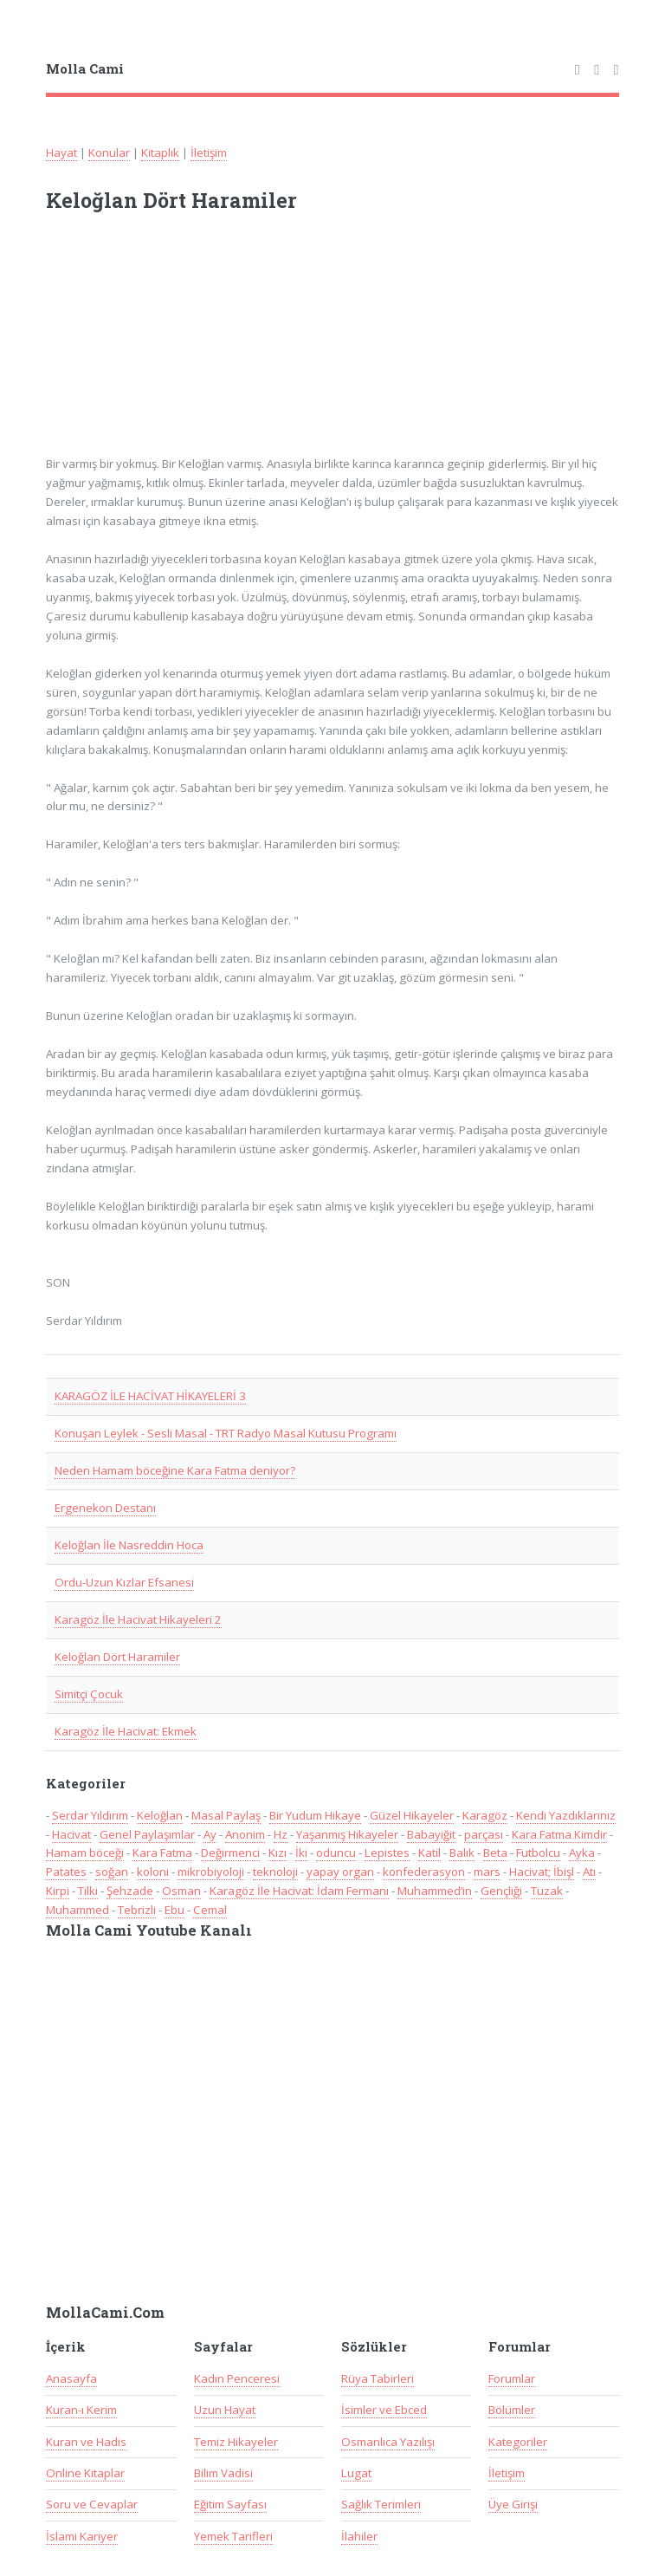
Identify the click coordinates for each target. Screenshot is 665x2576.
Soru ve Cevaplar (92, 2504)
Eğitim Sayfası (230, 2504)
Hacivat (71, 1834)
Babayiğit (431, 1834)
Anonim (245, 1834)
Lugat (356, 2473)
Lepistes (387, 1852)
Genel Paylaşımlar (147, 1834)
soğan (111, 1871)
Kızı (277, 1852)
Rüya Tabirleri (377, 2378)
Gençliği (501, 1890)
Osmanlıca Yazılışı (388, 2441)
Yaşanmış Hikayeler (347, 1834)
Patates (66, 1871)
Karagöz (484, 1815)
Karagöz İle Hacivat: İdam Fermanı (299, 1890)
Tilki (88, 1890)
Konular (109, 152)
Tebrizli (137, 1909)
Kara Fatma (162, 1852)
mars (487, 1871)
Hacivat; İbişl (541, 1871)
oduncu (336, 1852)
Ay (209, 1834)
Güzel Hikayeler (412, 1815)
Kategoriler (517, 2441)
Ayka (582, 1852)
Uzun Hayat (224, 2409)
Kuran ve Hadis (86, 2441)
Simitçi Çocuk (89, 1694)
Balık (462, 1852)
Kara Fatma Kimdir (559, 1834)
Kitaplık (160, 152)
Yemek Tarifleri (233, 2536)
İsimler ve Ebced (384, 2409)
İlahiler (359, 2536)
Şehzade (130, 1890)
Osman (181, 1890)
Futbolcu (538, 1852)
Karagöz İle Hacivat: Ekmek (126, 1731)
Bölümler (511, 2409)
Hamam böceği (85, 1852)
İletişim (208, 152)
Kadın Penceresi (237, 2378)
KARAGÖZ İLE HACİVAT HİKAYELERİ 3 (150, 1396)
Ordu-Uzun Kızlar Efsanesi (124, 1582)
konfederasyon (424, 1871)
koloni (153, 1871)
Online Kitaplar (85, 2473)
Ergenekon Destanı (105, 1507)
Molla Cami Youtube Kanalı (149, 1930)
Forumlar (511, 2378)
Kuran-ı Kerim (81, 2409)
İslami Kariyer (82, 2536)
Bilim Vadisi (223, 2473)
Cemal (210, 1909)
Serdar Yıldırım (90, 1815)
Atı (589, 1871)
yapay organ (340, 1871)
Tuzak (547, 1890)
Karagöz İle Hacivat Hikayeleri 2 (138, 1619)
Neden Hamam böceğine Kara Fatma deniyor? (175, 1470)
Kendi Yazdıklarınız (566, 1815)
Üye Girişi (513, 2504)
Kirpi (57, 1890)
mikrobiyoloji (211, 1871)
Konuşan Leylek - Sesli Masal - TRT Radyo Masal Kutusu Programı (226, 1433)
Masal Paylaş (226, 1815)
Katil (429, 1852)
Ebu (174, 1909)
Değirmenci (230, 1852)
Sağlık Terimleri (381, 2504)
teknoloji (275, 1871)
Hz (280, 1834)
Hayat (61, 152)
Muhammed (77, 1909)
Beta (495, 1852)
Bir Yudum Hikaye (315, 1815)
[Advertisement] (273, 345)
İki (301, 1852)
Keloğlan (160, 1815)
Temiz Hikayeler (236, 2441)
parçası (483, 1834)
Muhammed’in (434, 1890)
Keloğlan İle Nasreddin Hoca (129, 1545)
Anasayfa (71, 2378)
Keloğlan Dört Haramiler (117, 1656)
